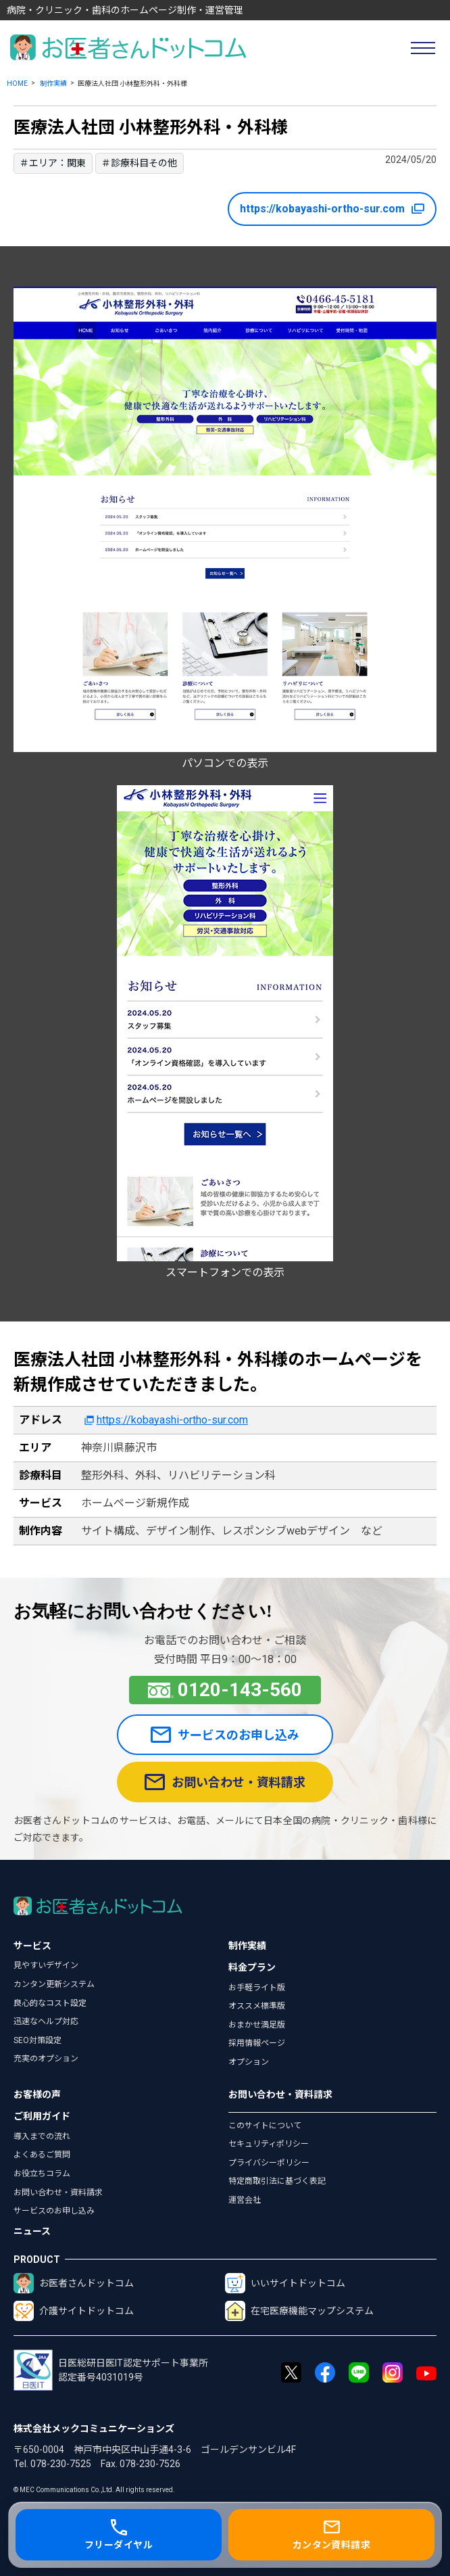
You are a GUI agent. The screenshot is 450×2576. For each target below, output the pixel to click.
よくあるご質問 (42, 2154)
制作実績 (53, 83)
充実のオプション (46, 2058)
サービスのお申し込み (225, 1735)
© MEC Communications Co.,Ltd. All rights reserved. (94, 2489)
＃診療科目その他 (139, 163)
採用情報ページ (256, 2043)
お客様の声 (37, 2094)
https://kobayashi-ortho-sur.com (332, 208)
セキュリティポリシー (268, 2144)
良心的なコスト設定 (50, 2003)
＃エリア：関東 (53, 163)
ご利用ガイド (42, 2116)
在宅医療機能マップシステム (299, 2311)
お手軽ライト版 (256, 1987)
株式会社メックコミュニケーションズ (94, 2428)
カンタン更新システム (54, 1984)
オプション (248, 2062)
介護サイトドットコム (74, 2311)
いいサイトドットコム (285, 2283)
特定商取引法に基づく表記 (277, 2181)
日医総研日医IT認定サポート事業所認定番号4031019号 (111, 2370)
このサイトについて (264, 2125)
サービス (32, 1945)
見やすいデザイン (46, 1965)
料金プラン (252, 1967)
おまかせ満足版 (256, 2025)
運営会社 (244, 2200)
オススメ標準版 (256, 2006)
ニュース (32, 2231)
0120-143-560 (225, 1690)
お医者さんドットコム (74, 2283)
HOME (17, 83)
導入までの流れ (42, 2136)
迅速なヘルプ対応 (46, 2021)
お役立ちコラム (42, 2173)
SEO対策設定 (37, 2040)
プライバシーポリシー (268, 2163)
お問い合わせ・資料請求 (225, 1782)
